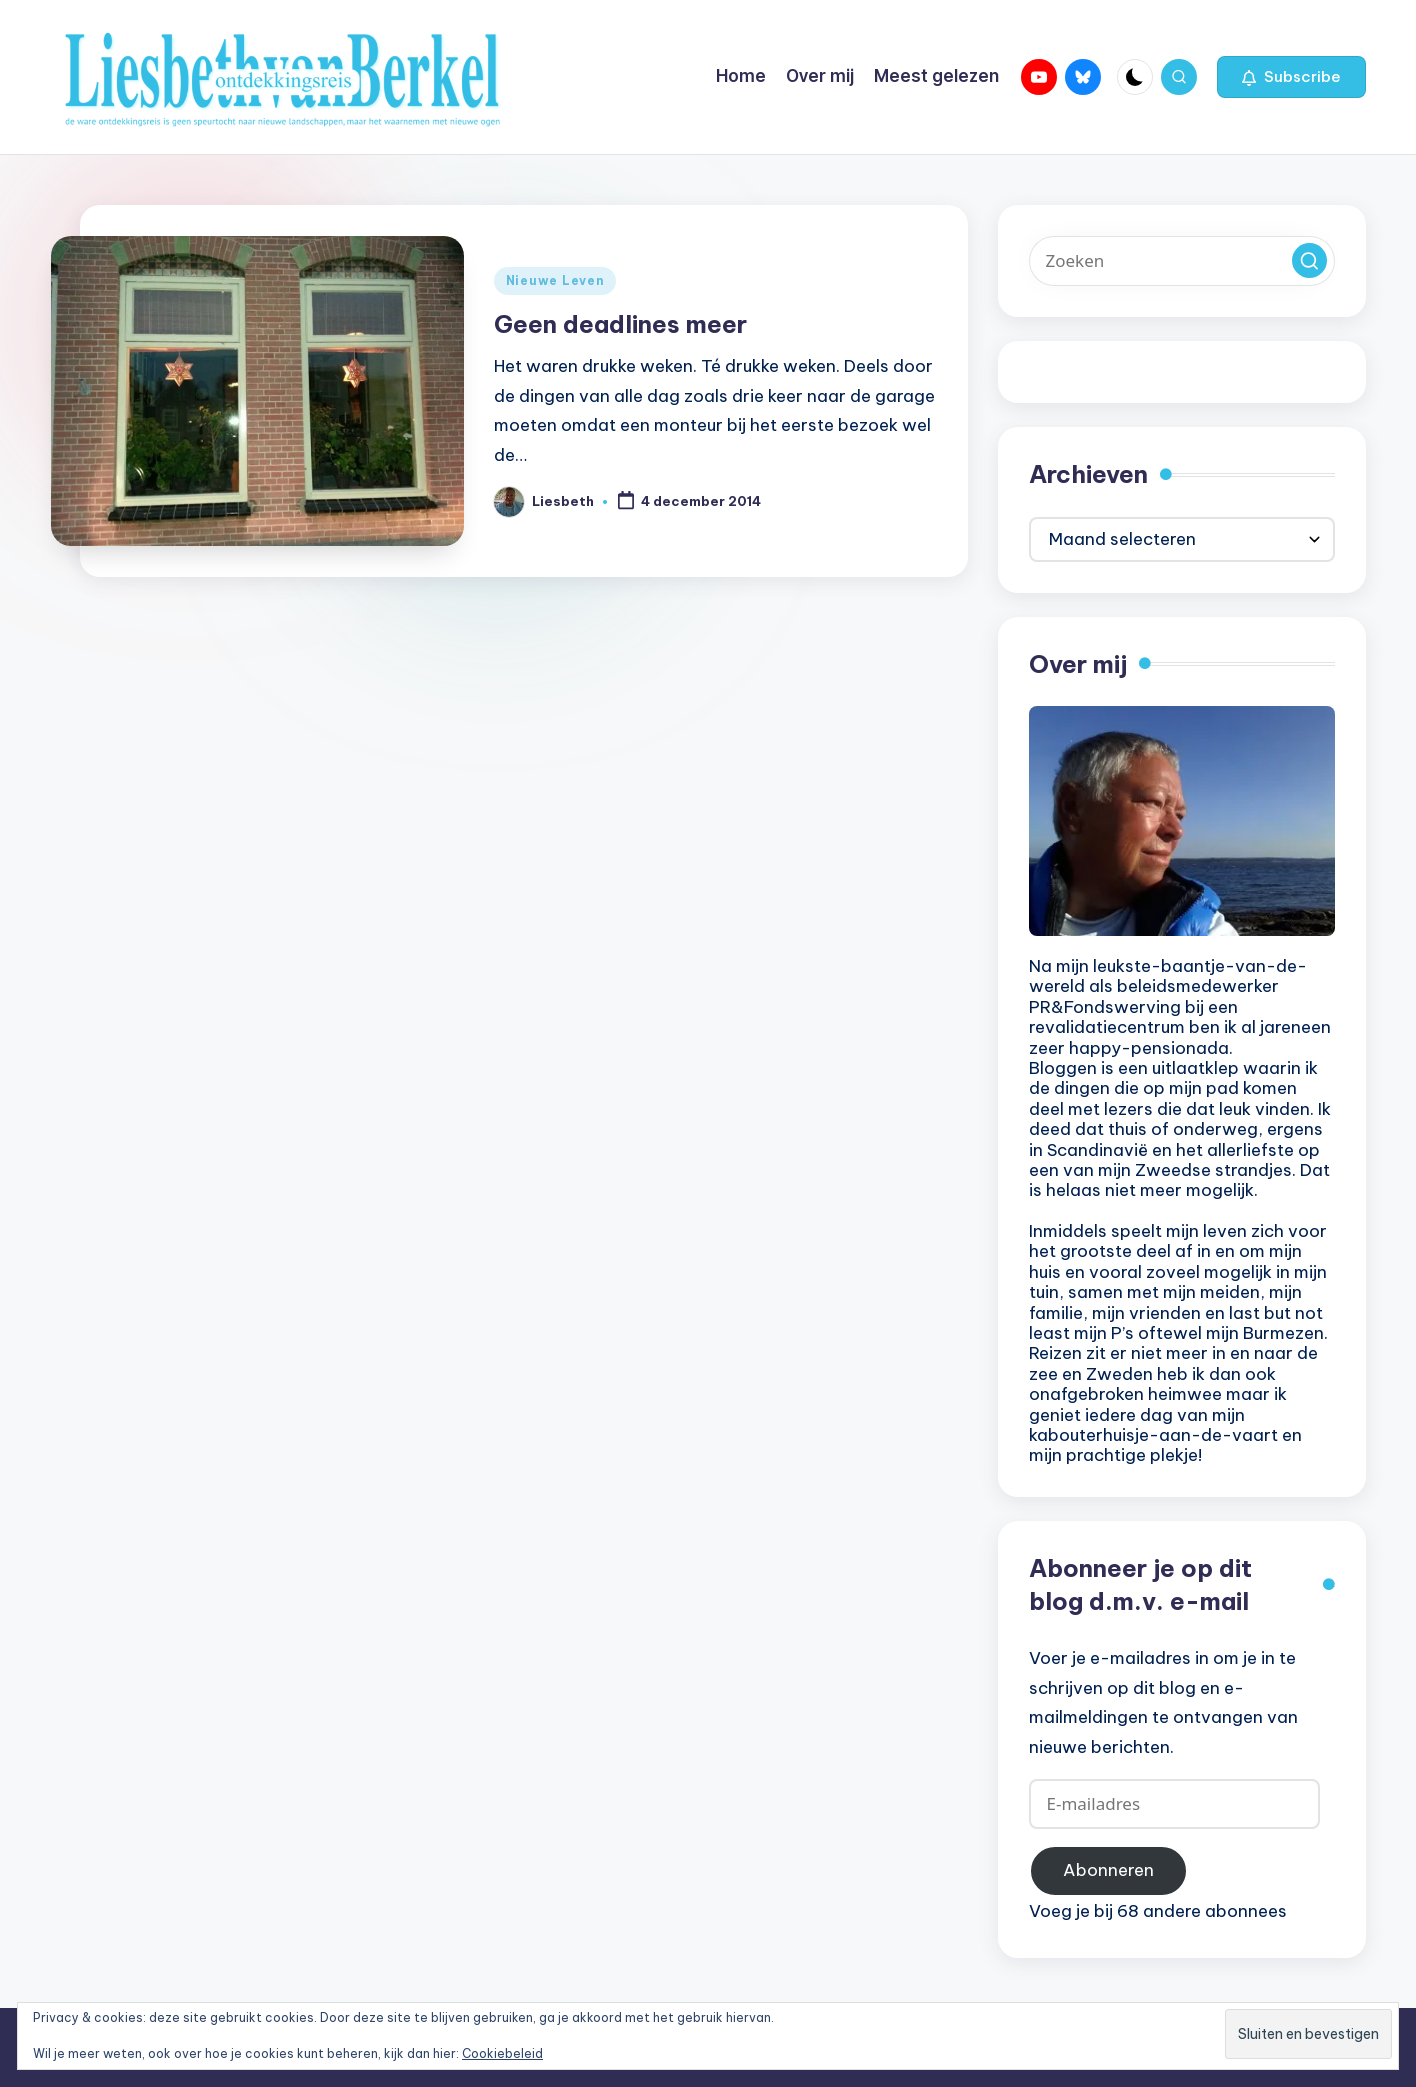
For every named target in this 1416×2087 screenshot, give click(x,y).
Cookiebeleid (502, 2053)
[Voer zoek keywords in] (1182, 261)
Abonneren (1108, 1870)
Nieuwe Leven (555, 280)
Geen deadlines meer (620, 324)
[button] (1291, 77)
